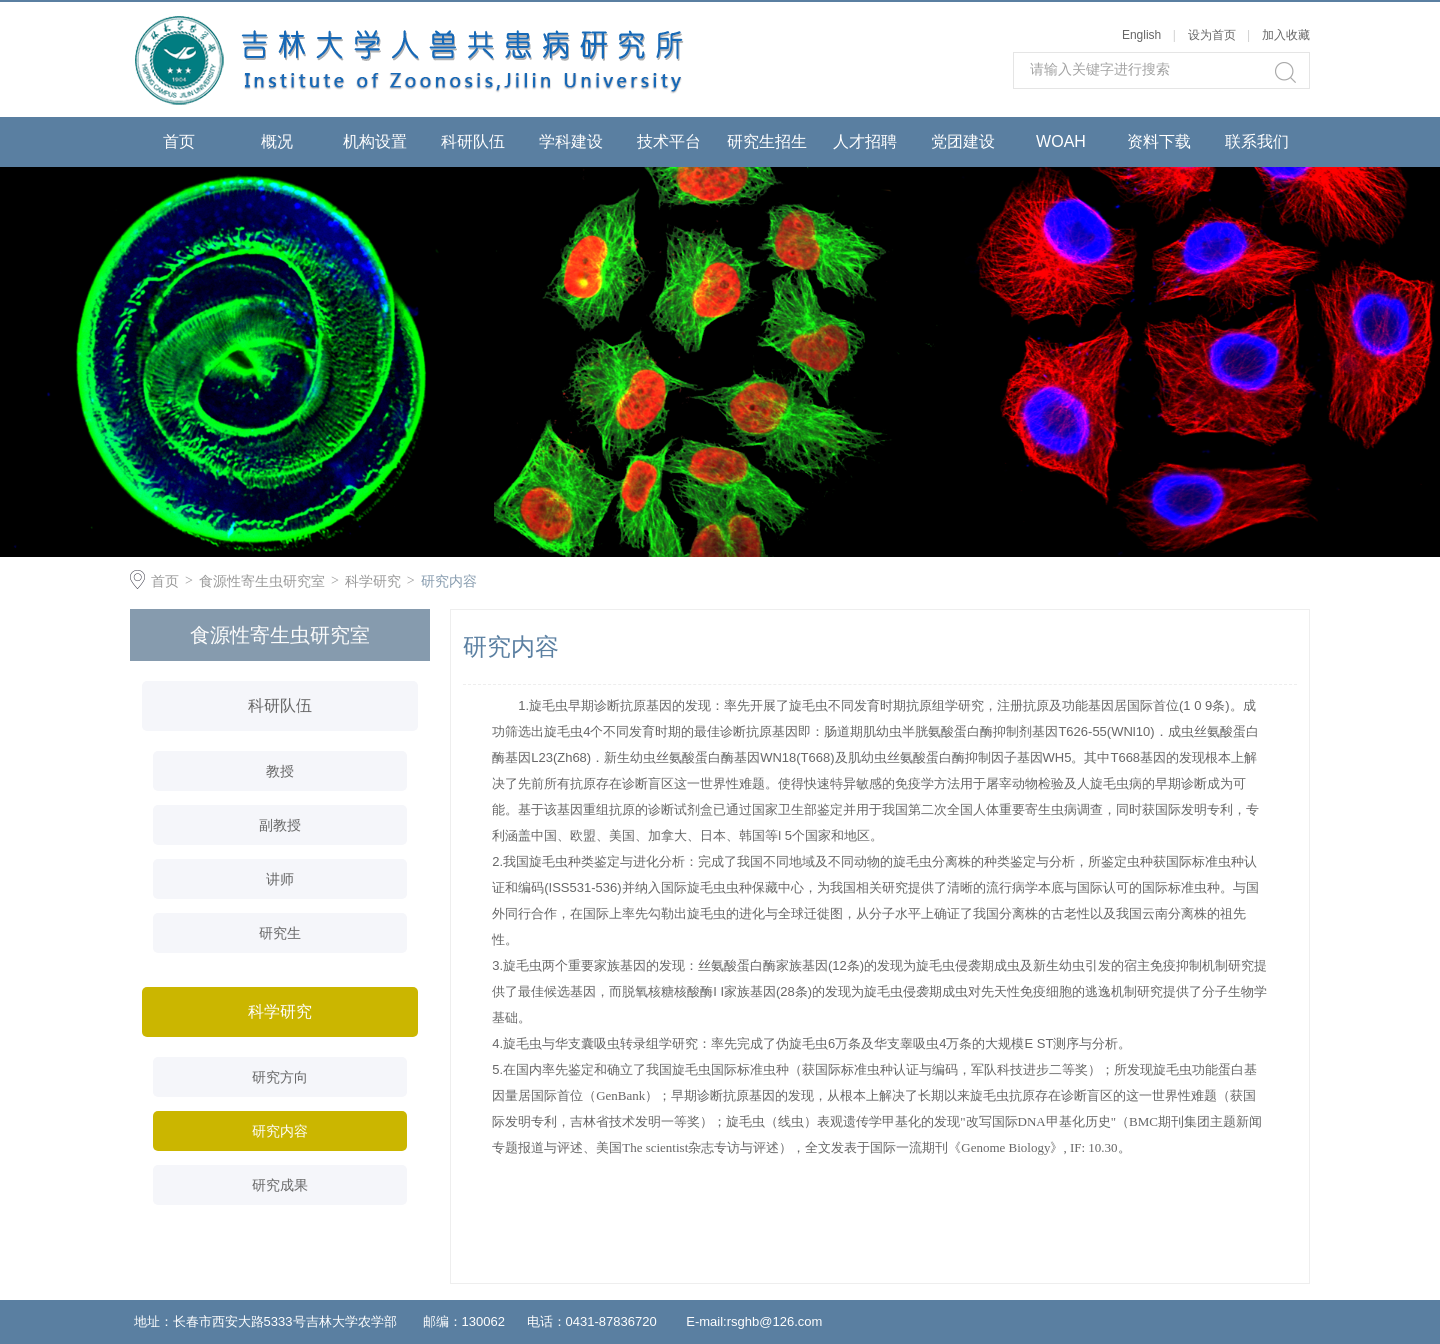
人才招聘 (865, 141)
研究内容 (449, 581)
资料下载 (1159, 141)
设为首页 (1212, 35)
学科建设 (571, 141)
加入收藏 (1286, 35)
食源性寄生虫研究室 (262, 581)
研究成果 (280, 1185)
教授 (280, 771)
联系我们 (1257, 141)
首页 (179, 141)
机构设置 (375, 141)
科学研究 (373, 581)
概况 (277, 141)
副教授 (280, 825)
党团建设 (963, 141)
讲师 (280, 879)
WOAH (1061, 141)
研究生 (280, 933)
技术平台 (669, 141)
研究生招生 (767, 141)
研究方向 (280, 1077)
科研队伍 (473, 141)
